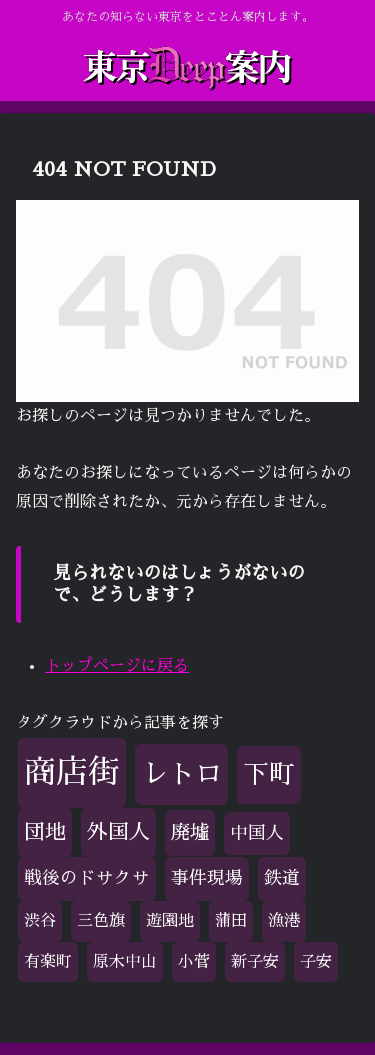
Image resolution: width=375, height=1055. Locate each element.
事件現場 (207, 878)
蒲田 (231, 921)
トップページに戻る (117, 666)
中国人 (257, 833)
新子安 (255, 962)
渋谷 (40, 921)
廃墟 (190, 832)
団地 (45, 832)
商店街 (72, 772)
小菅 (194, 962)
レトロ (181, 773)
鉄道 (282, 878)
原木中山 (125, 962)
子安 (316, 962)
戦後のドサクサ (87, 878)
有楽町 (48, 962)
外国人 (118, 832)
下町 (269, 774)
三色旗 (101, 921)
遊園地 (170, 921)
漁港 (284, 921)
